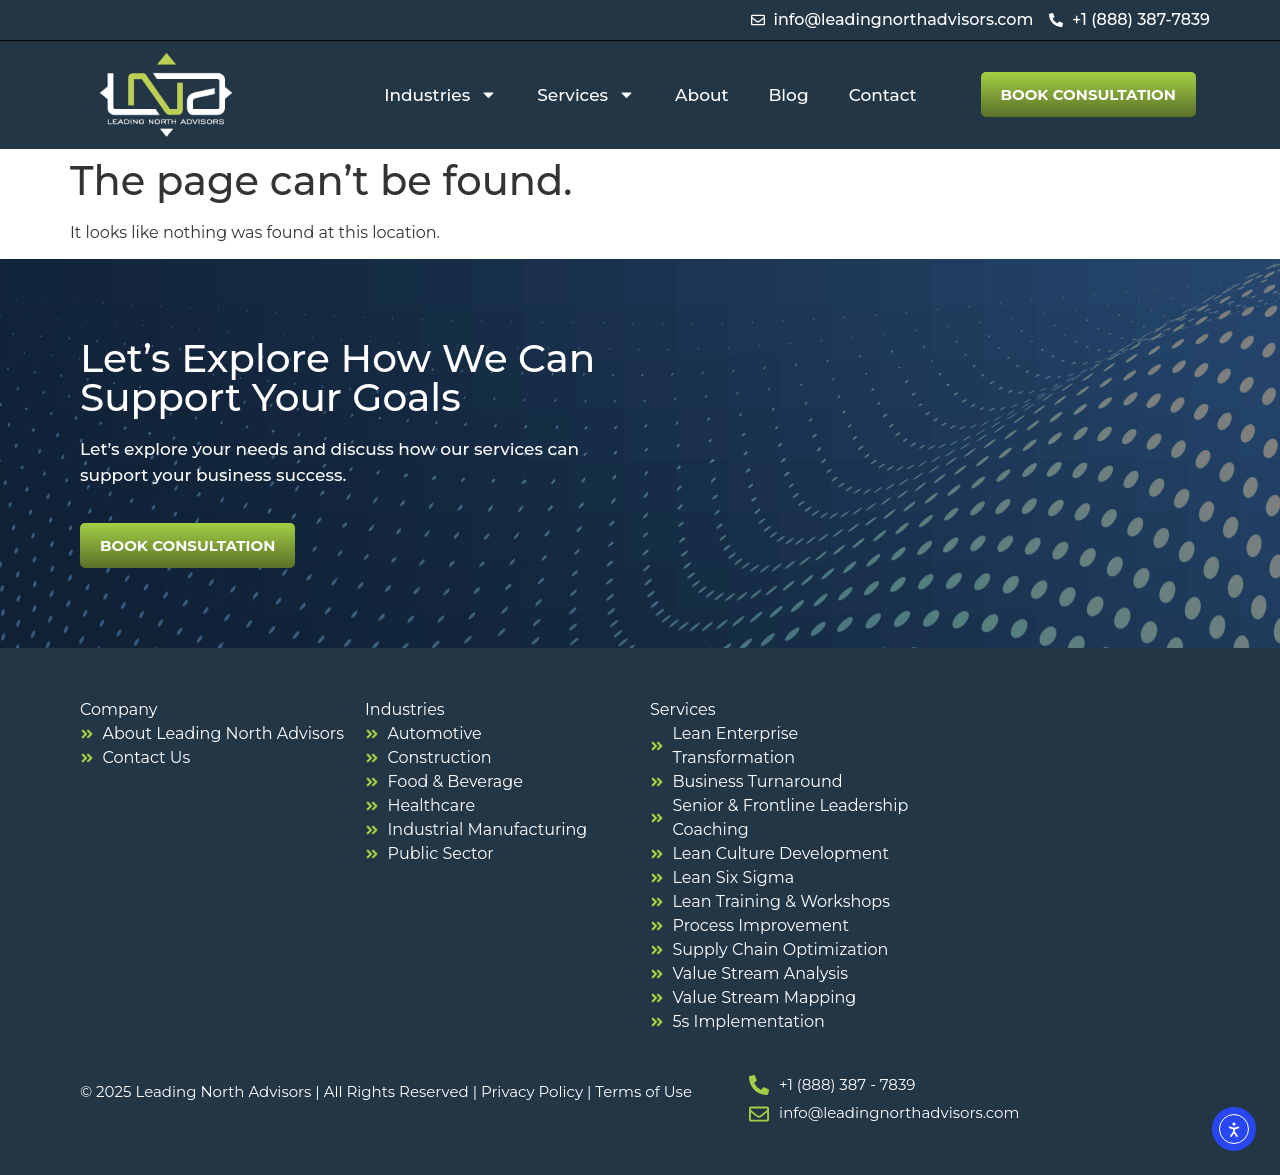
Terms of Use (643, 1091)
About (701, 95)
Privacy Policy (532, 1091)
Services (586, 94)
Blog (789, 95)
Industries (440, 94)
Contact (883, 95)
